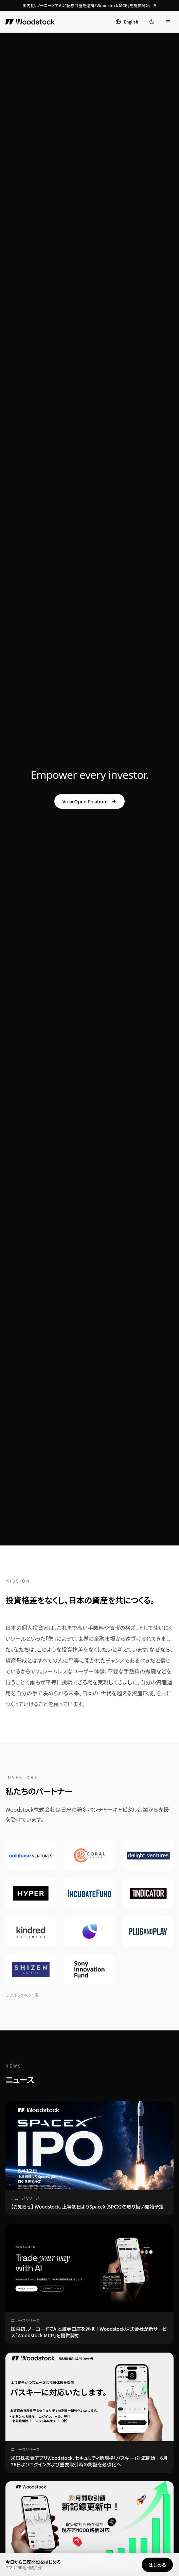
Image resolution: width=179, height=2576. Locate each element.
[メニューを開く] (168, 21)
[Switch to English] (127, 21)
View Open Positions (89, 801)
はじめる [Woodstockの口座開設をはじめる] (157, 2565)
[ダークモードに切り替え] (151, 21)
